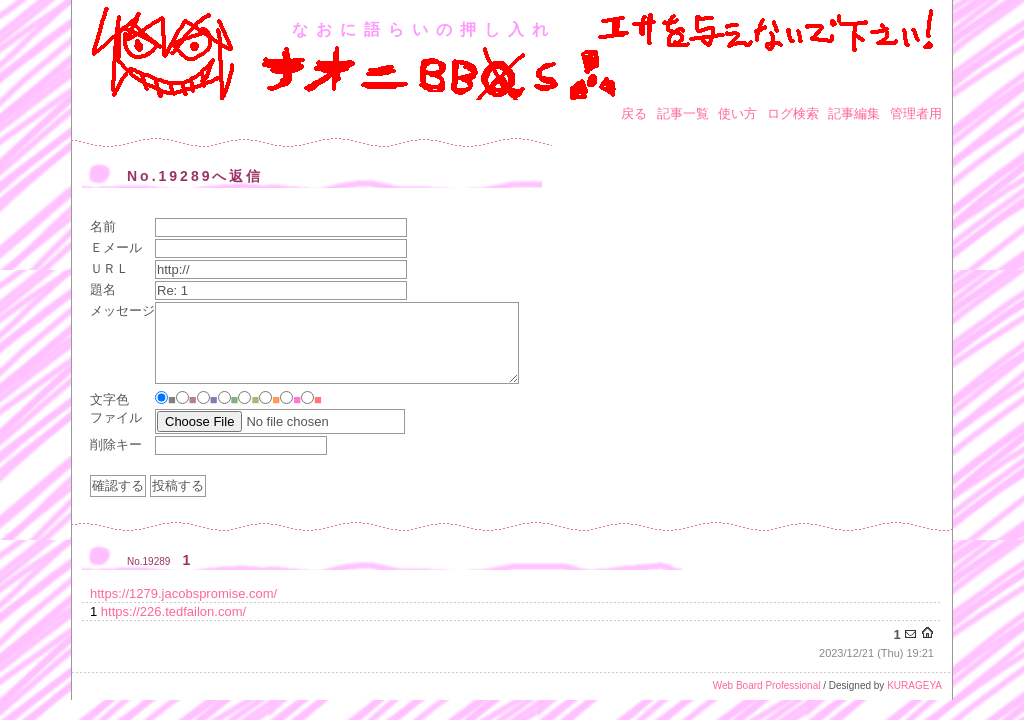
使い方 (737, 113)
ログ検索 (793, 113)
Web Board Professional (767, 685)
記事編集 (854, 113)
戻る (634, 113)
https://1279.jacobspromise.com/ (183, 593)
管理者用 (916, 113)
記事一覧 (683, 113)
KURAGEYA (914, 685)
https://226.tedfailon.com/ (173, 611)
